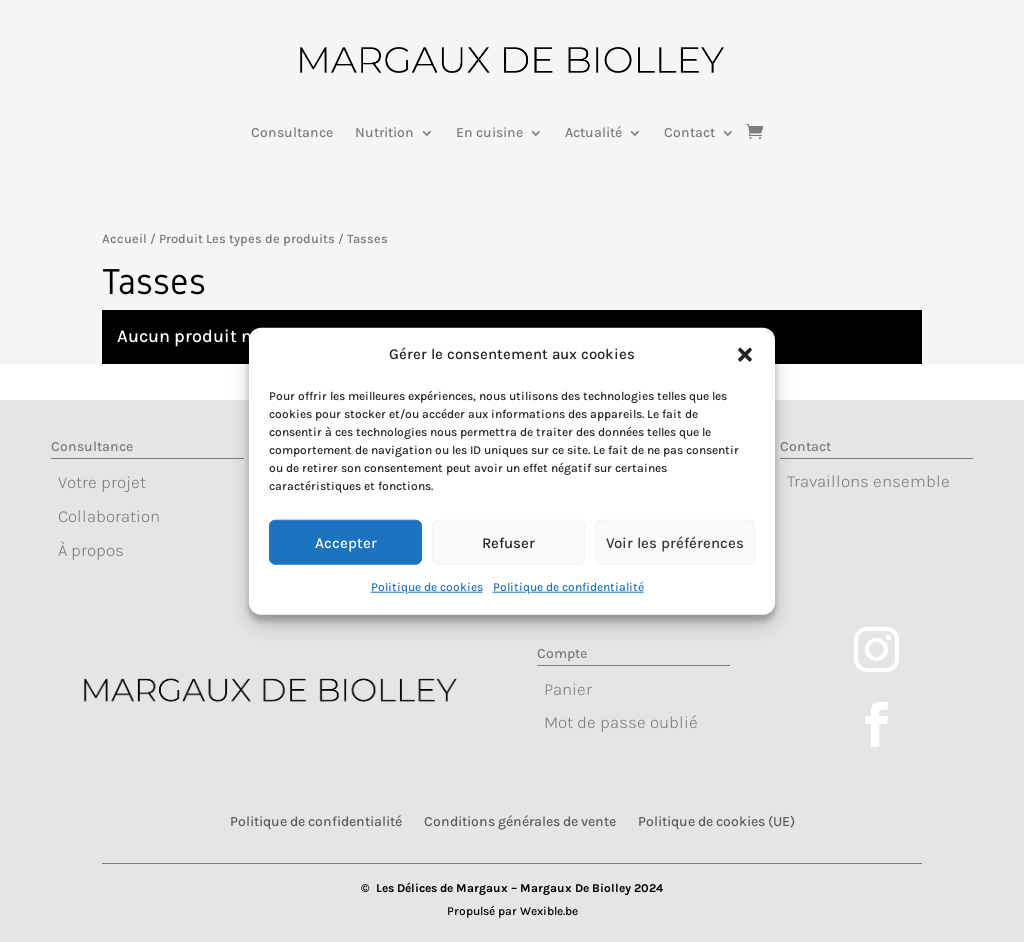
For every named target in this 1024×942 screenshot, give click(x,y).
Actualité (593, 133)
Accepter (346, 557)
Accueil (124, 238)
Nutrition (384, 133)
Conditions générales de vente (520, 821)
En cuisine (489, 133)
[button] (745, 370)
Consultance (292, 133)
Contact (689, 133)
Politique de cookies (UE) (716, 821)
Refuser (508, 557)
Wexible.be (549, 911)
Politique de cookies (427, 601)
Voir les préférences (675, 557)
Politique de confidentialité (568, 601)
